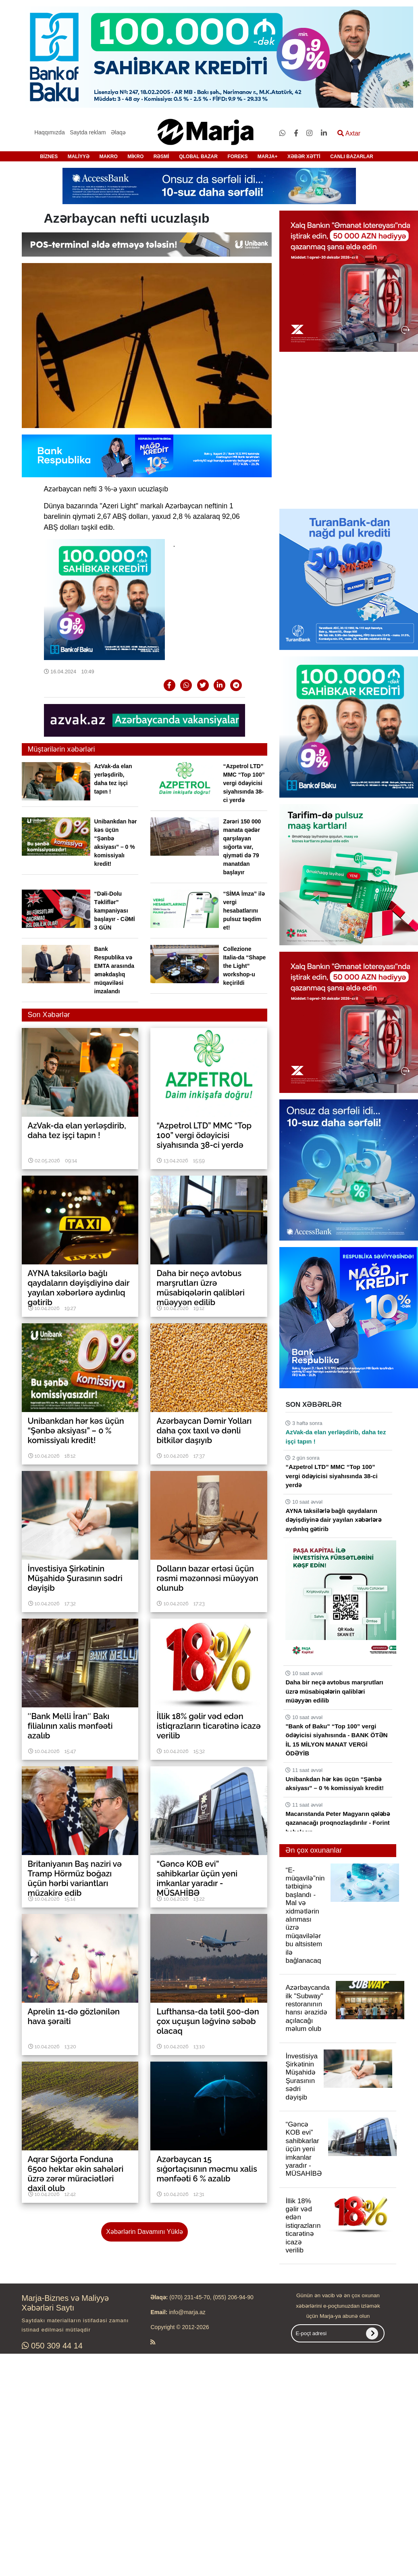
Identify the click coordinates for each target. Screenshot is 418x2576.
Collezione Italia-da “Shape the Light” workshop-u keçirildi (244, 966)
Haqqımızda (49, 132)
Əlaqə (118, 132)
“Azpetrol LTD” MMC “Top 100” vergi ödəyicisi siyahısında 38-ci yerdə (243, 783)
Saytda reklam (88, 132)
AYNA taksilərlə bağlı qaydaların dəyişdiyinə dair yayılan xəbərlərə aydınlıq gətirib (333, 1519)
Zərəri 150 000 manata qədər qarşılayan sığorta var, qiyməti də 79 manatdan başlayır (242, 846)
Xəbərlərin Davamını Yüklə (144, 2231)
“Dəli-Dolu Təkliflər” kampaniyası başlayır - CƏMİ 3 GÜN (114, 910)
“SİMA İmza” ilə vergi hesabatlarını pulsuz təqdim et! (243, 910)
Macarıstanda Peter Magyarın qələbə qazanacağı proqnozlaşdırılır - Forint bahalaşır (337, 1822)
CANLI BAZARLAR (351, 156)
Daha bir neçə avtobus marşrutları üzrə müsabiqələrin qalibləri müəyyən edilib (334, 1691)
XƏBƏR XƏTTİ (303, 156)
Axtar (348, 133)
